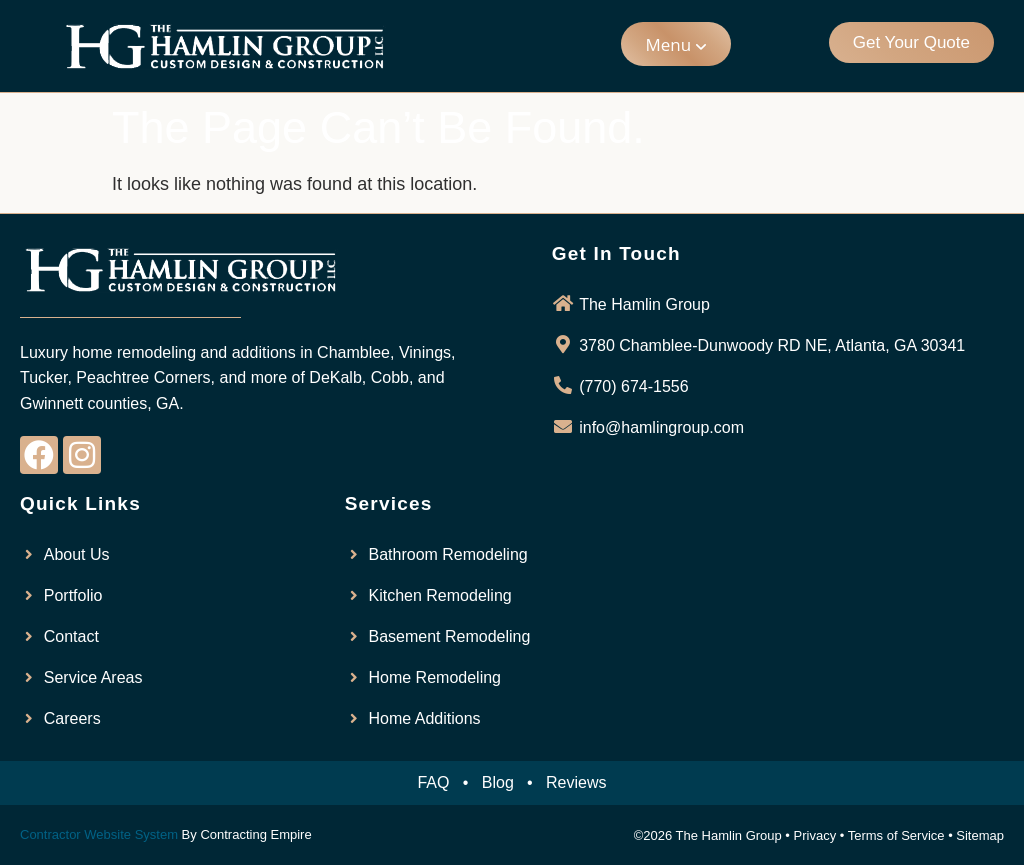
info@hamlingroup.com (661, 427)
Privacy (815, 835)
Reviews (576, 782)
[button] (676, 44)
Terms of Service (896, 835)
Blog (498, 782)
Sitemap (980, 835)
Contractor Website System (99, 834)
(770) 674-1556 (633, 386)
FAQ (433, 782)
